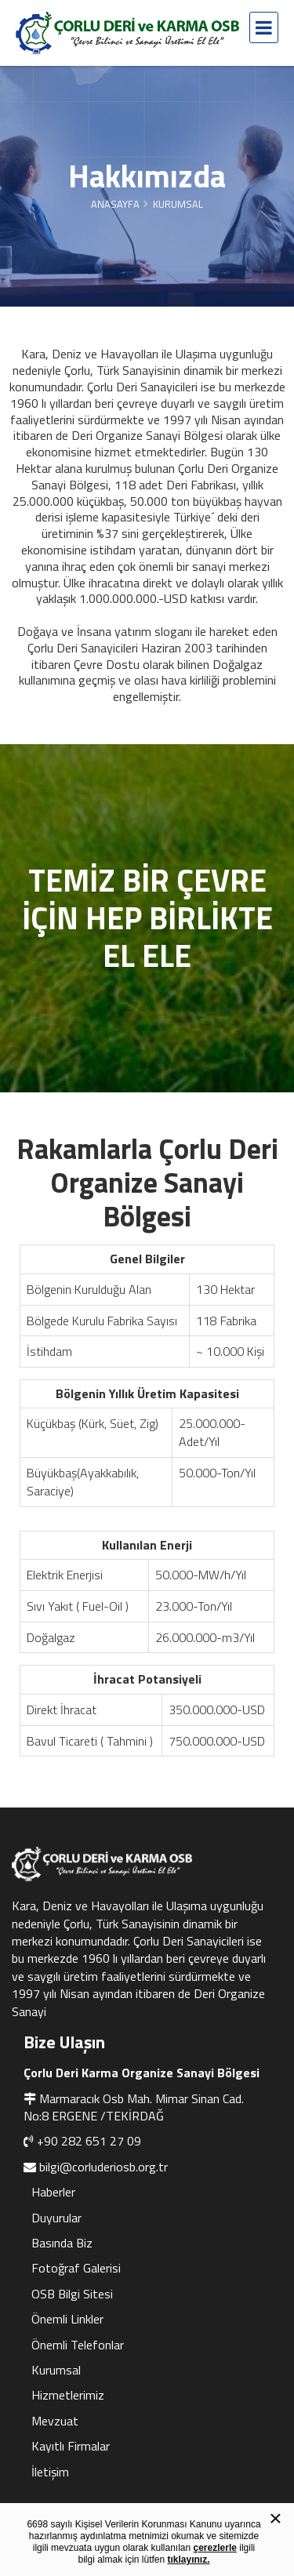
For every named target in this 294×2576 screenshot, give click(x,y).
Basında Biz (62, 2242)
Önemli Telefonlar (77, 2344)
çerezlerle (215, 2547)
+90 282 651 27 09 (89, 2140)
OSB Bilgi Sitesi (72, 2293)
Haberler (53, 2191)
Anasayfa (115, 204)
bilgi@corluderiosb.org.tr (103, 2166)
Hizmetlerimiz (67, 2394)
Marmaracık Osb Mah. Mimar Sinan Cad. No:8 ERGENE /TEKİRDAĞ (134, 2107)
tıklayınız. (189, 2559)
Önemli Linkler (67, 2318)
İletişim (50, 2471)
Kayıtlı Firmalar (70, 2445)
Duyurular (56, 2217)
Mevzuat (54, 2420)
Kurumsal (56, 2369)
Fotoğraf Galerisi (76, 2267)
